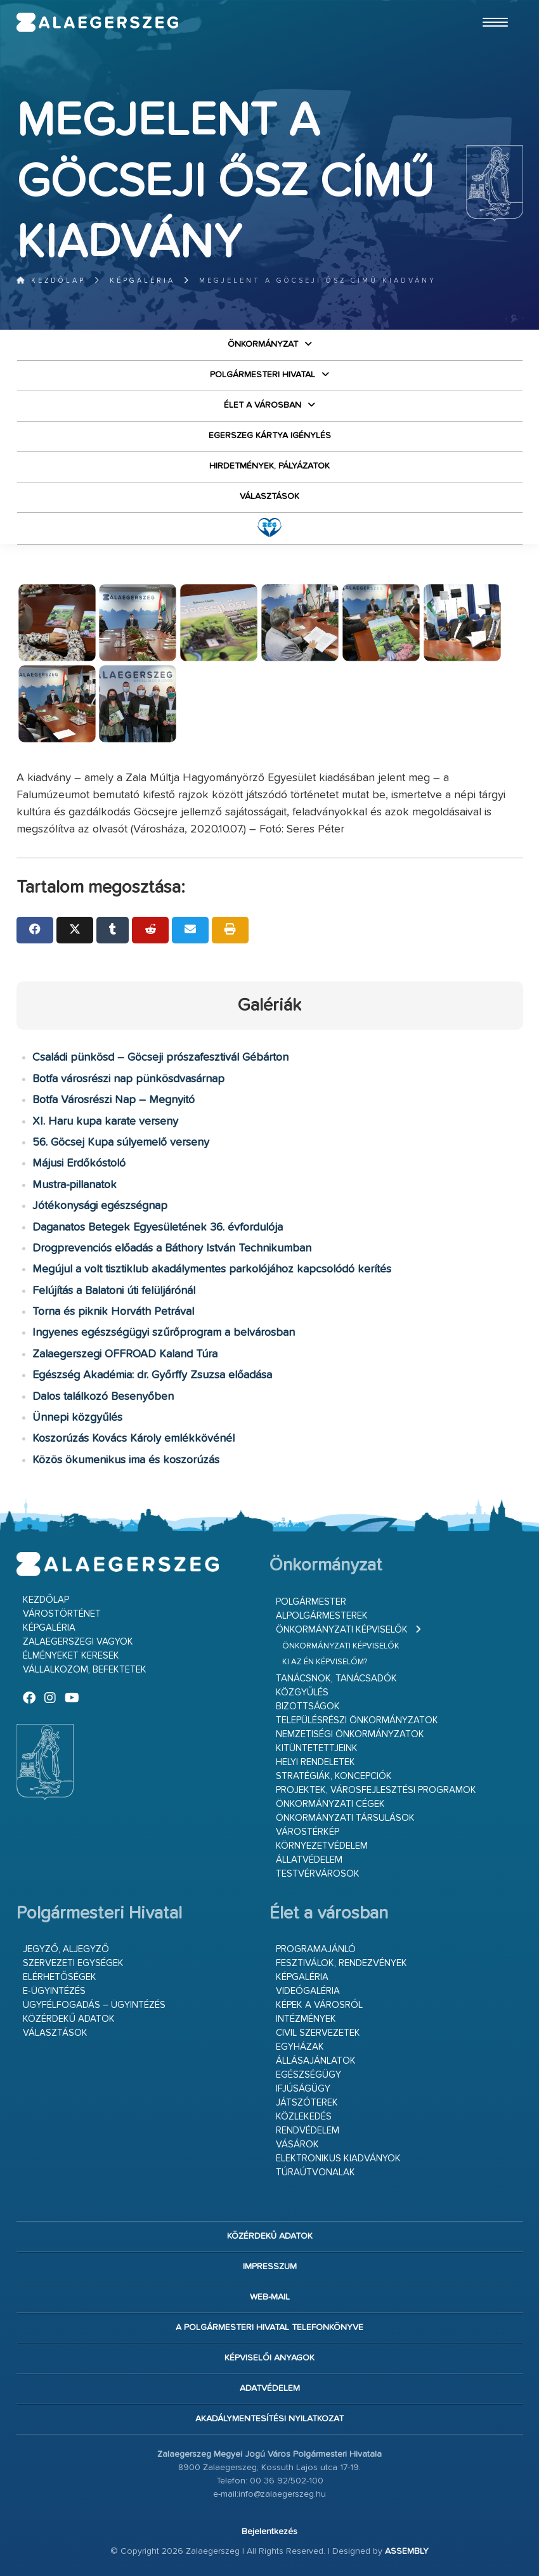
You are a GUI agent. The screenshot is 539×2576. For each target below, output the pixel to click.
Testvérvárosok (318, 1874)
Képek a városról (319, 2005)
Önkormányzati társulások (345, 1818)
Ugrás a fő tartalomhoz (491, 6)
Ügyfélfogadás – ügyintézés (94, 2005)
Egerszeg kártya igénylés (270, 435)
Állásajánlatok (316, 2061)
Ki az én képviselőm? (324, 1662)
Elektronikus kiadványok (338, 2158)
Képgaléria (142, 280)
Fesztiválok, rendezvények (341, 1963)
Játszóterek (307, 2102)
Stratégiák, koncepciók (334, 1776)
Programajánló (316, 1949)
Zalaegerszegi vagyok (78, 1642)
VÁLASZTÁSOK (269, 496)
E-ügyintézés (54, 1991)
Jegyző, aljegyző (66, 1949)
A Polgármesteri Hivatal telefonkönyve (269, 2327)
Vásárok (297, 2144)
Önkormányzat (263, 344)
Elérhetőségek (59, 1977)
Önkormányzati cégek (330, 1804)
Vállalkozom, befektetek (84, 1669)
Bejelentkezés (269, 2531)
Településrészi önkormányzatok (357, 1720)
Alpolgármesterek (322, 1616)
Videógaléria (308, 1991)
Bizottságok (308, 1706)
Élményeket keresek (71, 1655)
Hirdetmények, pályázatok (269, 466)
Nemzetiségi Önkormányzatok (350, 1734)
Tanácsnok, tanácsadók (336, 1678)
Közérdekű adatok (69, 2019)
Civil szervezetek (318, 2033)
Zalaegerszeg (97, 22)
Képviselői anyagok (269, 2357)
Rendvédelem (307, 2130)
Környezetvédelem (322, 1846)
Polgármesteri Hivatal (262, 374)
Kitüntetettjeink (317, 1748)
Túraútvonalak (315, 2172)
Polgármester (311, 1602)
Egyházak (300, 2047)
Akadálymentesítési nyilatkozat (269, 2418)
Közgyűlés (302, 1692)
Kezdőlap (51, 280)
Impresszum (270, 2266)
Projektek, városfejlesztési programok (376, 1790)
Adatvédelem (270, 2388)
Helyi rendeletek (315, 1762)
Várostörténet (62, 1614)
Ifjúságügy (303, 2089)
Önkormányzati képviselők (342, 1629)
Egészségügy (308, 2075)
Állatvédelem (309, 1860)
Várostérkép (307, 1832)
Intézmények (306, 2019)
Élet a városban (262, 405)
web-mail (270, 2297)
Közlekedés (304, 2116)
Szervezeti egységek (73, 1963)
